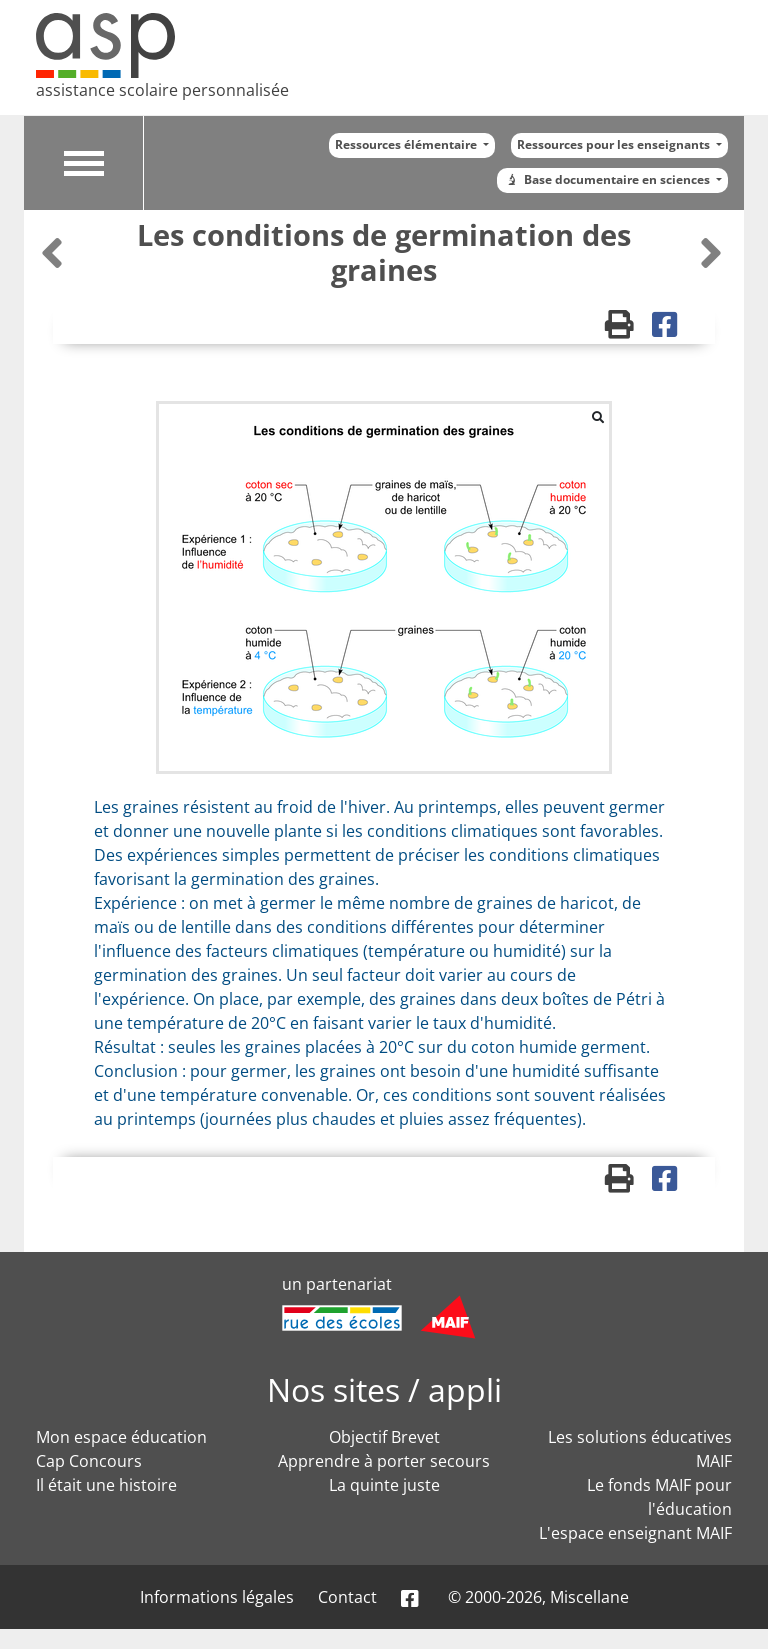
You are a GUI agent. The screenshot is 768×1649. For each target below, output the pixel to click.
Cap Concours (89, 1461)
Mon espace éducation (121, 1437)
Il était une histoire (106, 1485)
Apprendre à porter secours (384, 1461)
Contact (347, 1597)
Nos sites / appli (384, 1389)
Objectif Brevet (384, 1437)
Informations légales (217, 1597)
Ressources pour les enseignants (615, 144)
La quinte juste (384, 1485)
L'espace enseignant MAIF (635, 1533)
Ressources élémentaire (407, 144)
